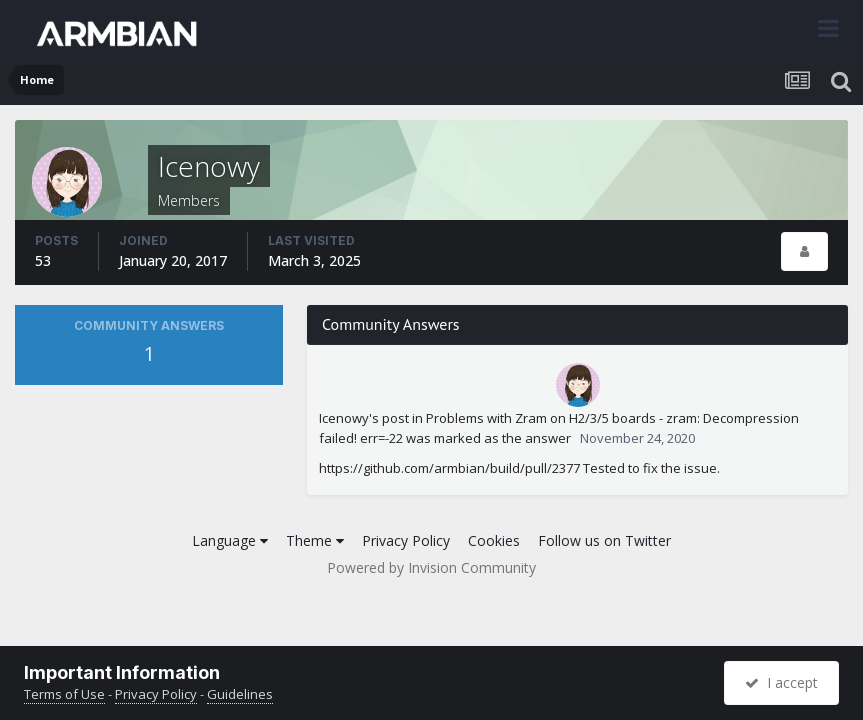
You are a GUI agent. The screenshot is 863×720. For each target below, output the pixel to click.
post (395, 418)
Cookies (494, 540)
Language (230, 540)
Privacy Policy (406, 540)
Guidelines (240, 694)
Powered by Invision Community (431, 567)
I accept (781, 682)
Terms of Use (64, 694)
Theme (315, 540)
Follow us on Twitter (604, 540)
